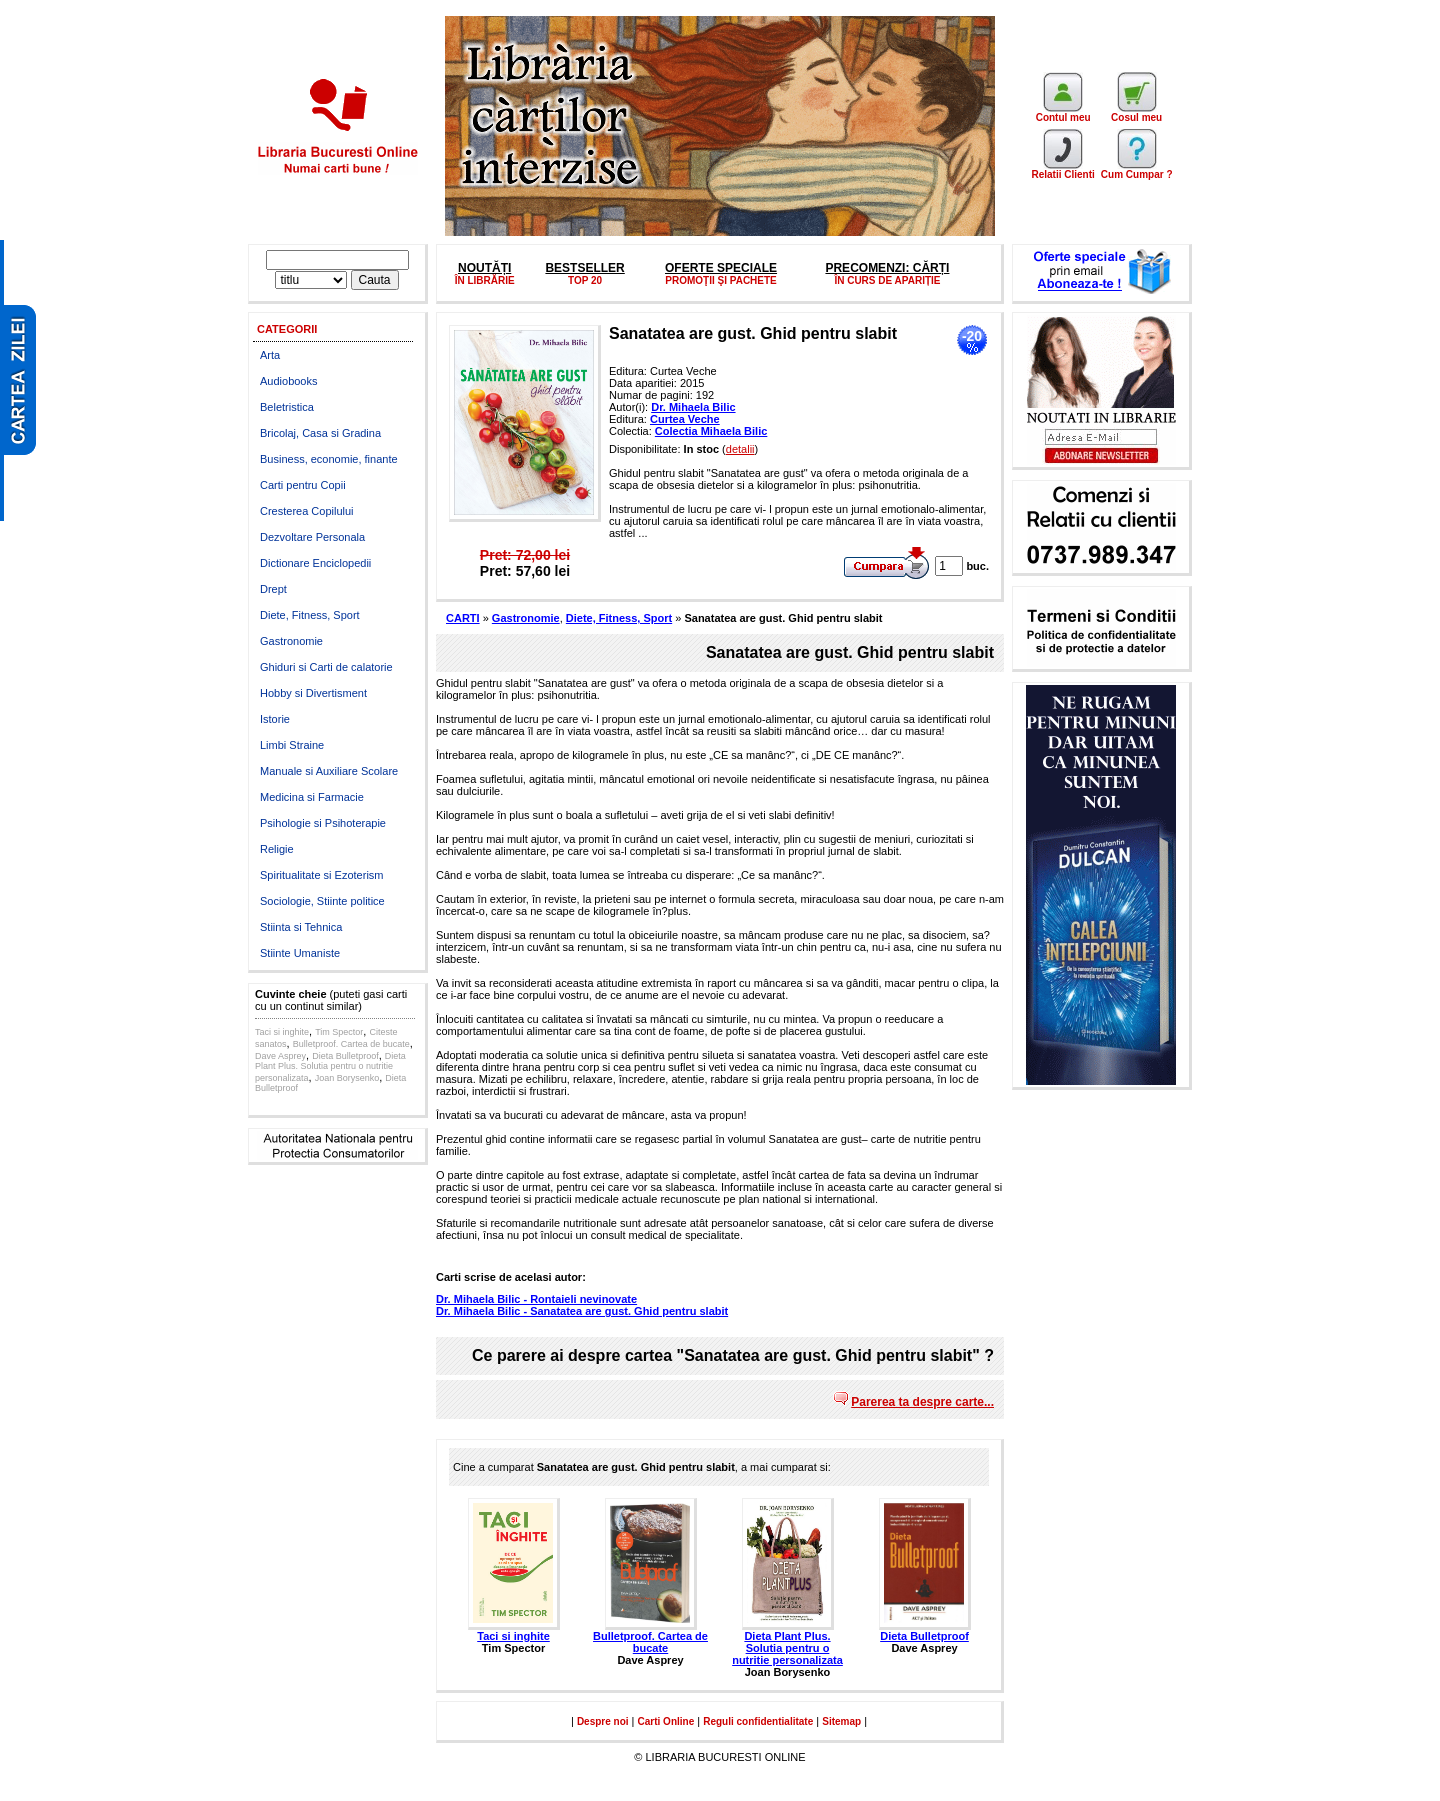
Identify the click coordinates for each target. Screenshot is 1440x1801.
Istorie (275, 719)
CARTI (463, 618)
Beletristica (287, 407)
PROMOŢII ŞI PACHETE (721, 280)
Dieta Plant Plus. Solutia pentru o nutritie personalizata (330, 1067)
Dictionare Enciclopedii (315, 563)
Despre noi (603, 1721)
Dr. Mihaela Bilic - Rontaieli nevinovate (536, 1299)
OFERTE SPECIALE (721, 268)
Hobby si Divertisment (313, 693)
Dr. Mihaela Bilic (693, 407)
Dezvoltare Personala (312, 537)
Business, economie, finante (329, 459)
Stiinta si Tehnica (301, 927)
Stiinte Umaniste (300, 953)
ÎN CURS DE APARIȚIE (887, 280)
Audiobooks (289, 381)
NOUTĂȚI (484, 268)
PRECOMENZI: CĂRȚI (887, 268)
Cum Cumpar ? (1137, 170)
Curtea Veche (685, 419)
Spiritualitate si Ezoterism (322, 875)
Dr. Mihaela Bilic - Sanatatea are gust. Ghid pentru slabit (582, 1311)
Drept (273, 589)
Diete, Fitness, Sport (310, 615)
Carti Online (666, 1721)
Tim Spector (339, 1032)
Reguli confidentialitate (758, 1721)
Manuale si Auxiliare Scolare (329, 771)
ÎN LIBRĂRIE (485, 280)
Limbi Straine (292, 745)
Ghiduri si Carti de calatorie (326, 667)
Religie (277, 849)
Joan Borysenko (347, 1078)
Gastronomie (291, 641)
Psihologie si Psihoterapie (323, 823)
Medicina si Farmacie (312, 797)
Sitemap (841, 1721)
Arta (270, 355)
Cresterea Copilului (307, 511)
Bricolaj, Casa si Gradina (320, 433)
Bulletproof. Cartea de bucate (351, 1044)
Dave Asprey (280, 1056)
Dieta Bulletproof (345, 1056)
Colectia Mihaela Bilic (711, 431)
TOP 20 (585, 280)
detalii (740, 449)
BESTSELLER (584, 268)
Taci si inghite (282, 1032)
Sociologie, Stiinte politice (322, 901)
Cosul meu (1136, 113)
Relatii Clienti (1062, 170)
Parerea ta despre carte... (922, 1402)
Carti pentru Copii (303, 485)
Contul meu (1063, 113)
